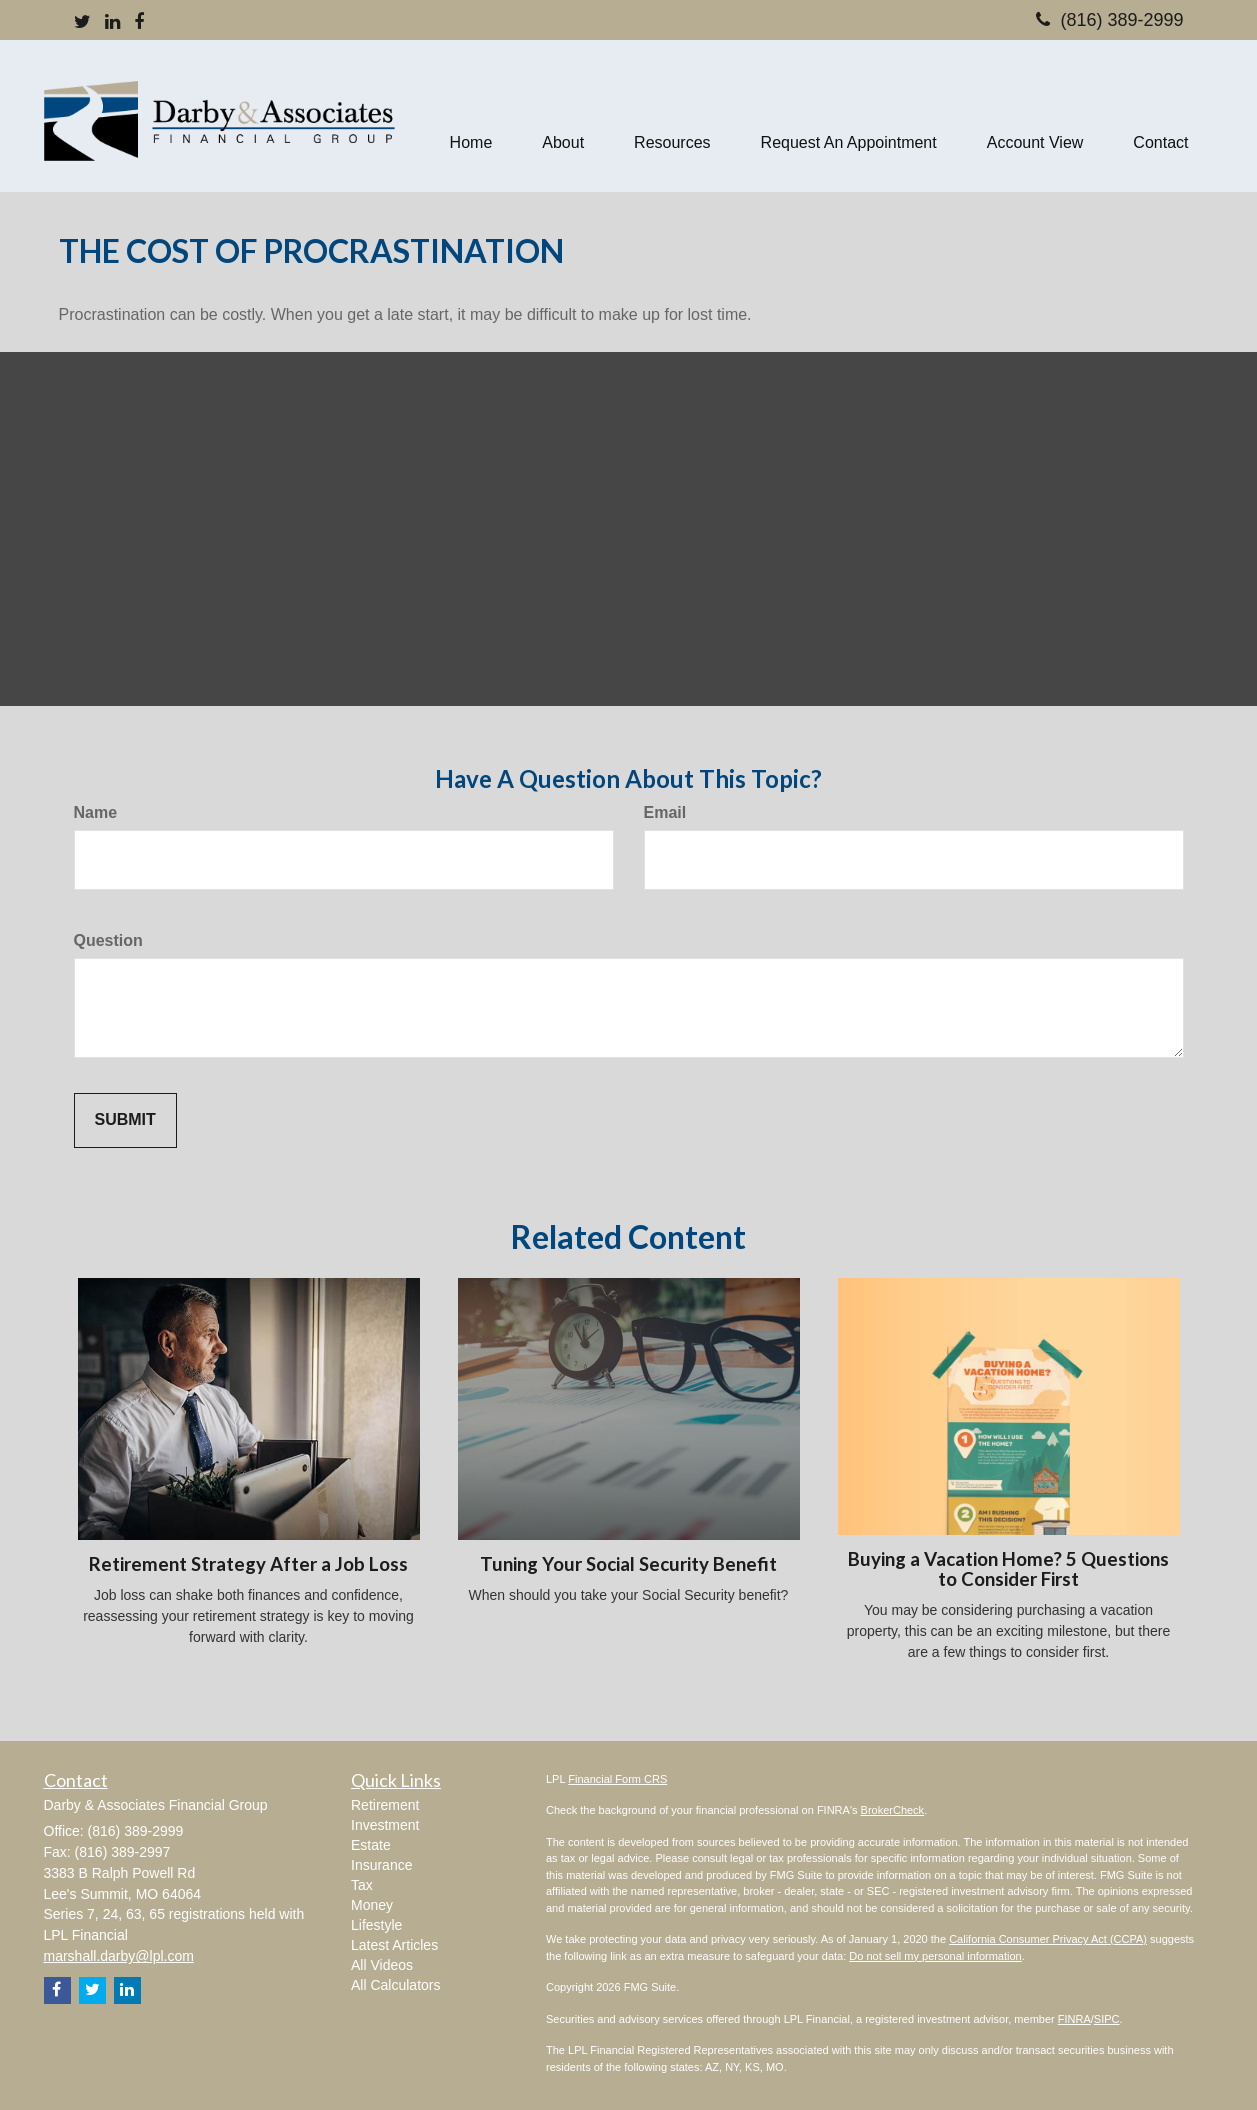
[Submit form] (125, 1120)
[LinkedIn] (112, 23)
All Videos (382, 1965)
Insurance (381, 1865)
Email (665, 812)
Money (372, 1905)
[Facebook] (139, 23)
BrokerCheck (893, 1810)
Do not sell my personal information (935, 1956)
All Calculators (395, 1985)
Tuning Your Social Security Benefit (628, 1564)
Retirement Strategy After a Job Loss (248, 1564)
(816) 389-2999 (1109, 20)
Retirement (385, 1805)
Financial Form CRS (617, 1779)
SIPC (1107, 2019)
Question (108, 940)
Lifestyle (376, 1925)
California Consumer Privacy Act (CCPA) (1048, 1939)
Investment (385, 1825)
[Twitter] (82, 23)
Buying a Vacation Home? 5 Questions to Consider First (1008, 1569)
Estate (371, 1845)
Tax (362, 1885)
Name (96, 812)
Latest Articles (394, 1945)
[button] (563, 116)
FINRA (1074, 2019)
